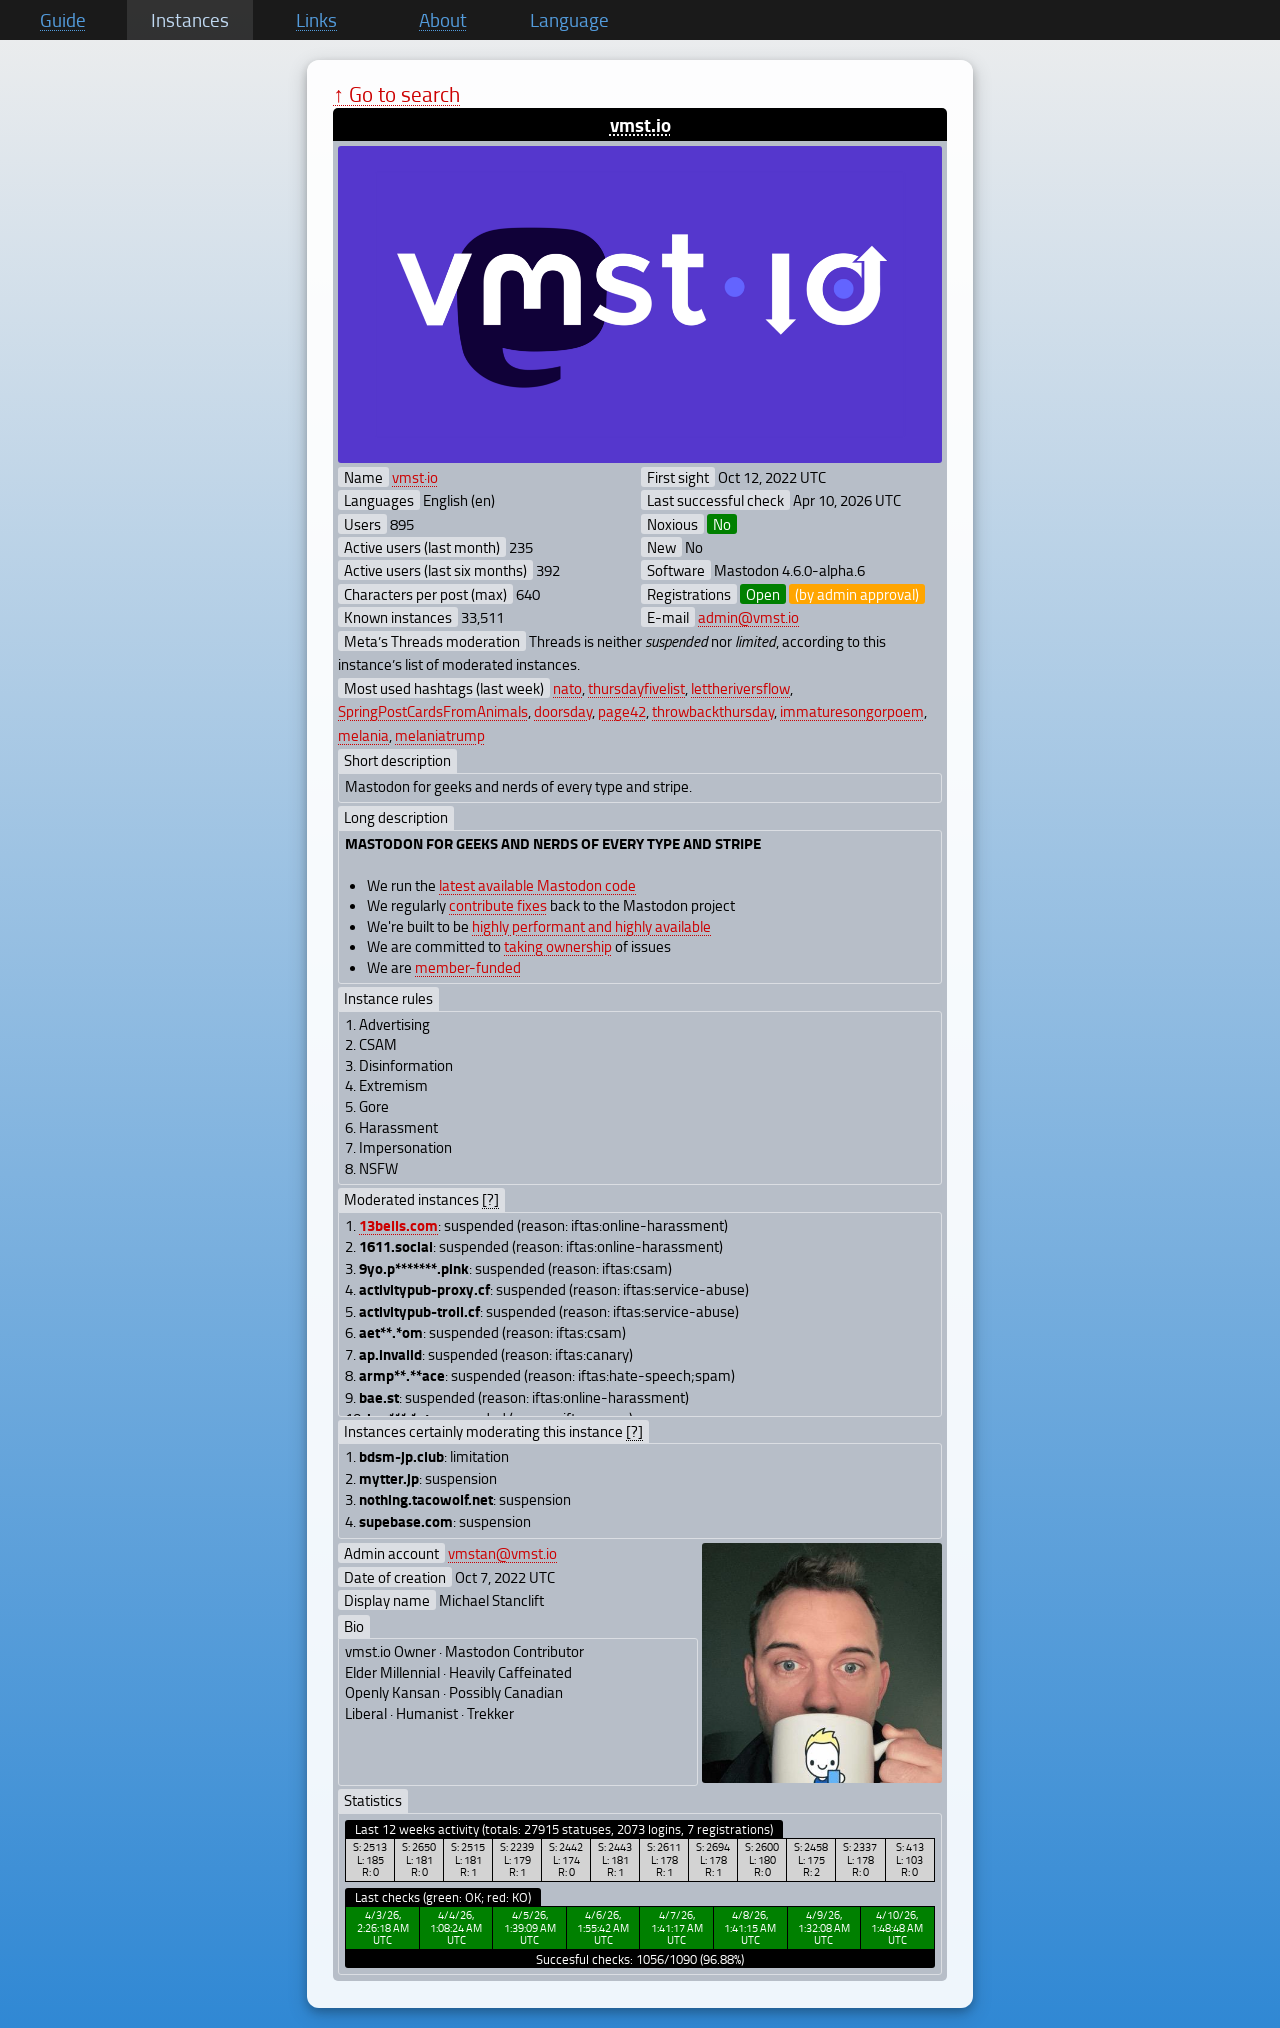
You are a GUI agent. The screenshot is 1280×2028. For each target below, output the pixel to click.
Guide (63, 20)
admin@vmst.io (748, 617)
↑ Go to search (396, 93)
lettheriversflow (740, 688)
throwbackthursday (713, 711)
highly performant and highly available (591, 926)
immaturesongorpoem (852, 711)
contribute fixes (498, 905)
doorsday (563, 711)
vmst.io (640, 124)
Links (316, 20)
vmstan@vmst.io (502, 1553)
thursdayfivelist (636, 688)
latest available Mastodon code (537, 885)
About (443, 20)
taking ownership (558, 946)
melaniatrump (440, 735)
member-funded (468, 967)
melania (363, 735)
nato (567, 688)
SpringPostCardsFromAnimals (433, 711)
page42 (622, 711)
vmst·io (415, 477)
